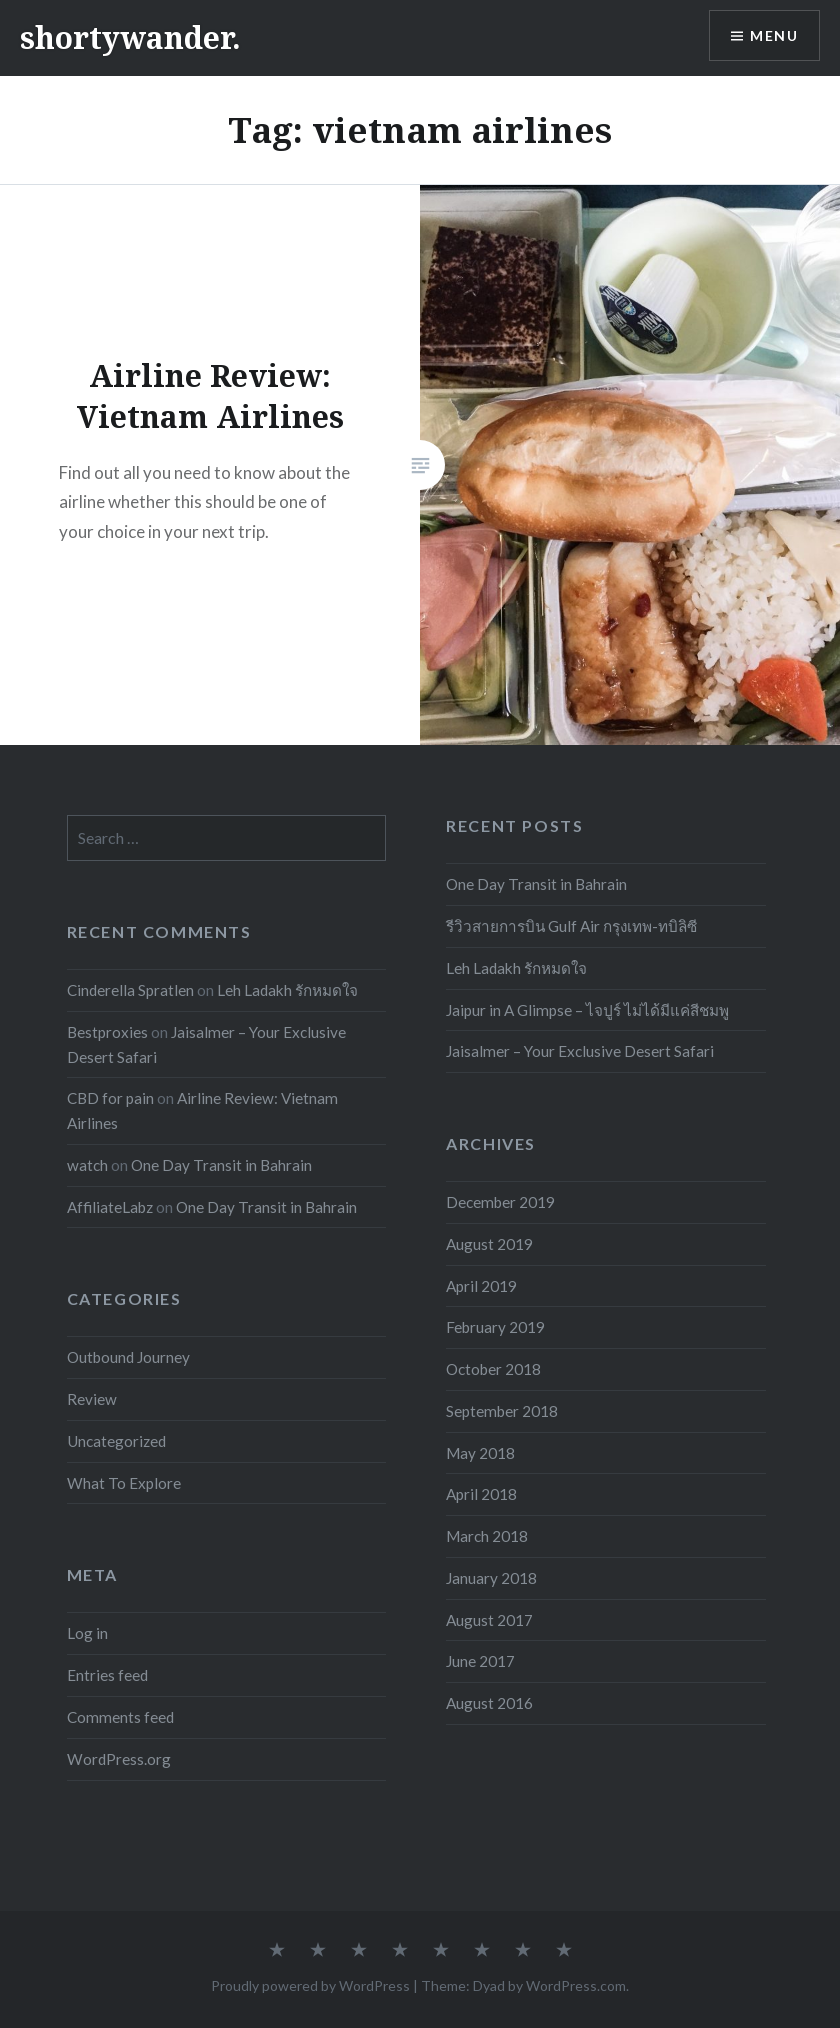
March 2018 (487, 1536)
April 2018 (481, 1494)
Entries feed (107, 1675)
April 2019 (481, 1286)
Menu (774, 35)
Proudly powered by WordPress (310, 1985)
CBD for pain (110, 1098)
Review (92, 1399)
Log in (87, 1633)
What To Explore (124, 1483)
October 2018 (493, 1369)
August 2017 (489, 1620)
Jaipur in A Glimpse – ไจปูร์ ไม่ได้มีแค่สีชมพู (587, 1010)
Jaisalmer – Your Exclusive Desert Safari (580, 1051)
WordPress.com (576, 1985)
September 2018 (502, 1411)
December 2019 (500, 1202)
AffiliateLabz (110, 1207)
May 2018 (480, 1453)
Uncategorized (116, 1441)
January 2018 (491, 1578)
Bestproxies (107, 1032)
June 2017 (480, 1661)
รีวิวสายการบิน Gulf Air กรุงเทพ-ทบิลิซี (571, 926)
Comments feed (120, 1717)
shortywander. (130, 37)
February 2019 (495, 1327)
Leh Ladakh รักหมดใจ (516, 968)
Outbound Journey (128, 1357)
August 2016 (489, 1703)
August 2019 (489, 1244)
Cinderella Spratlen (130, 990)
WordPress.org (119, 1759)
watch (87, 1165)
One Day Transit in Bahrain (536, 884)
